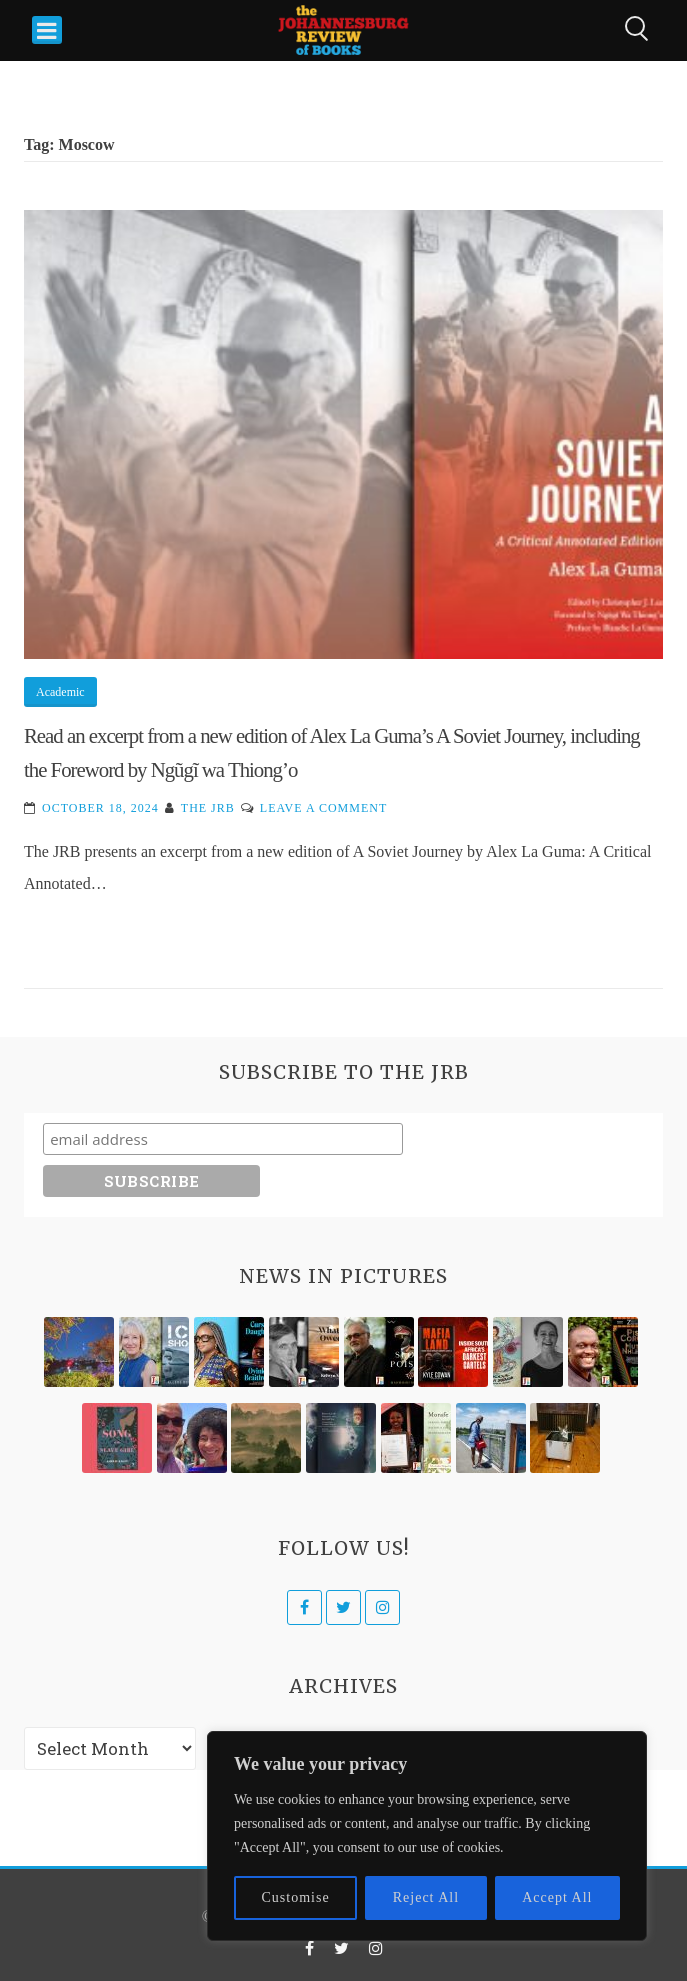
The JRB (208, 808)
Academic (60, 692)
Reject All (426, 1897)
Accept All (557, 1897)
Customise (296, 1897)
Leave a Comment (323, 808)
